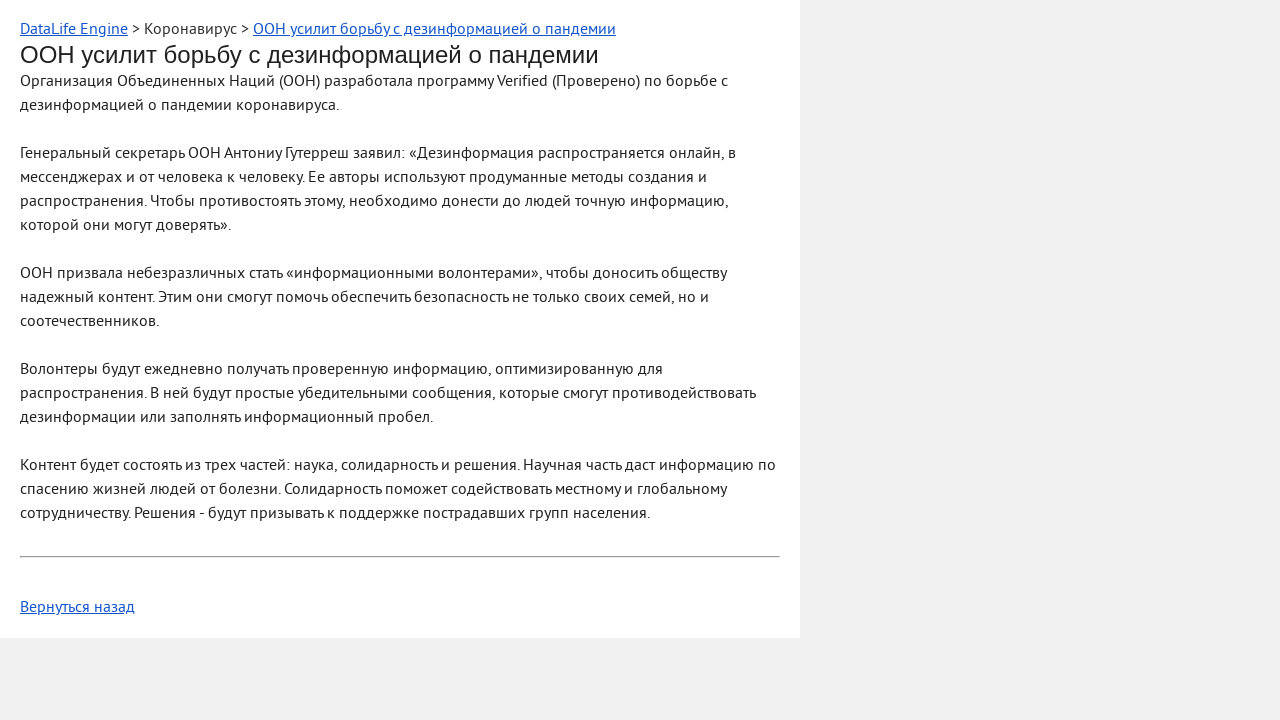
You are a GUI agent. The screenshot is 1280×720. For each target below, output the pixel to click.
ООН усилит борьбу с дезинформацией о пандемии (434, 30)
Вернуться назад (77, 608)
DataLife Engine (74, 30)
